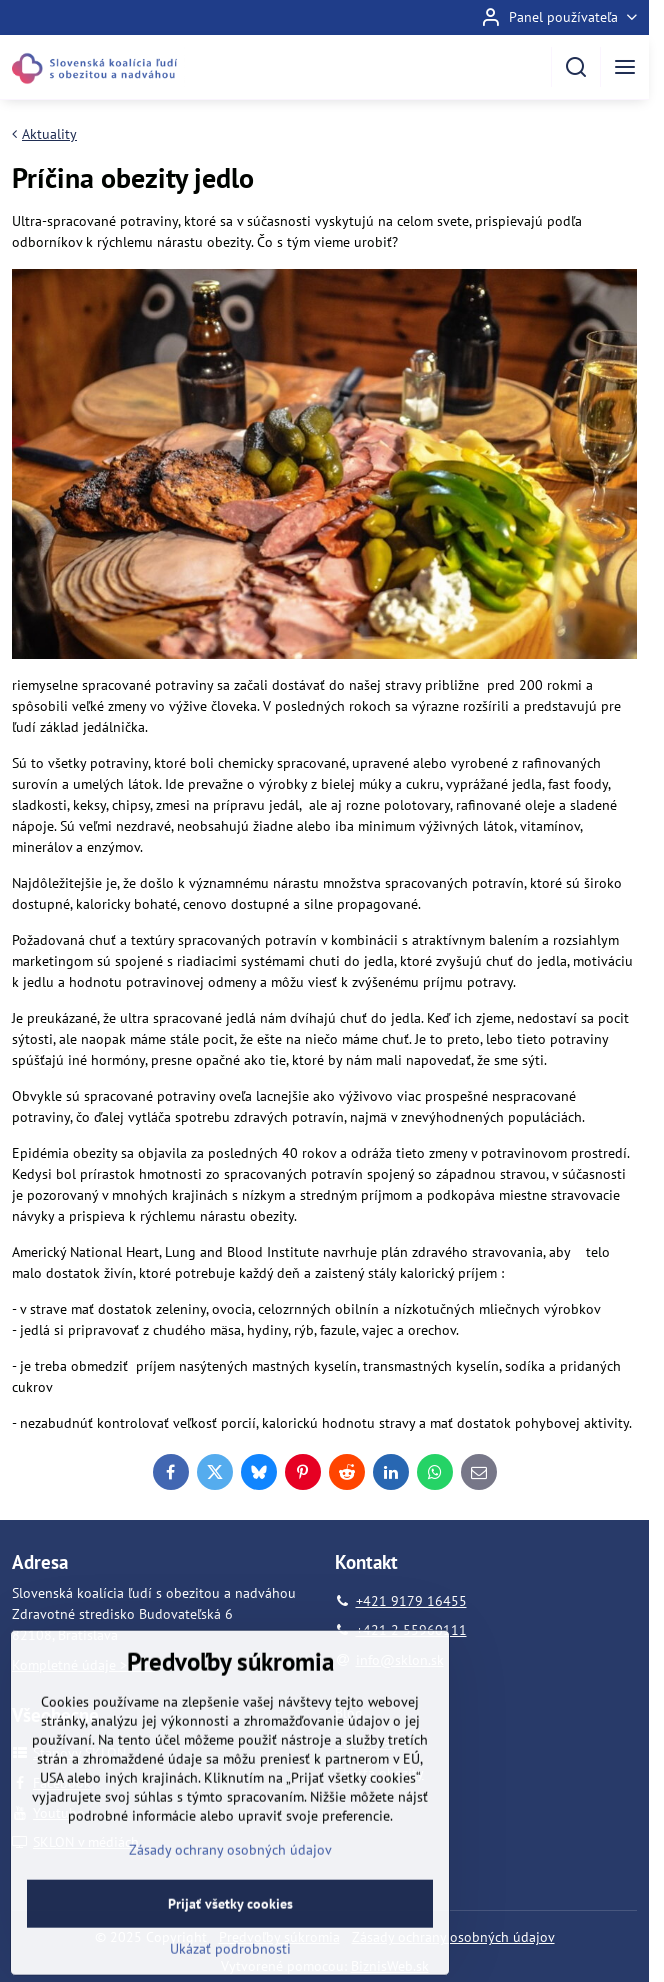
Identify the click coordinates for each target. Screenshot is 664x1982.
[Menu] (625, 67)
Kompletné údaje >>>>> (83, 1665)
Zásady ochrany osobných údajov (453, 1937)
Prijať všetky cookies (230, 1949)
